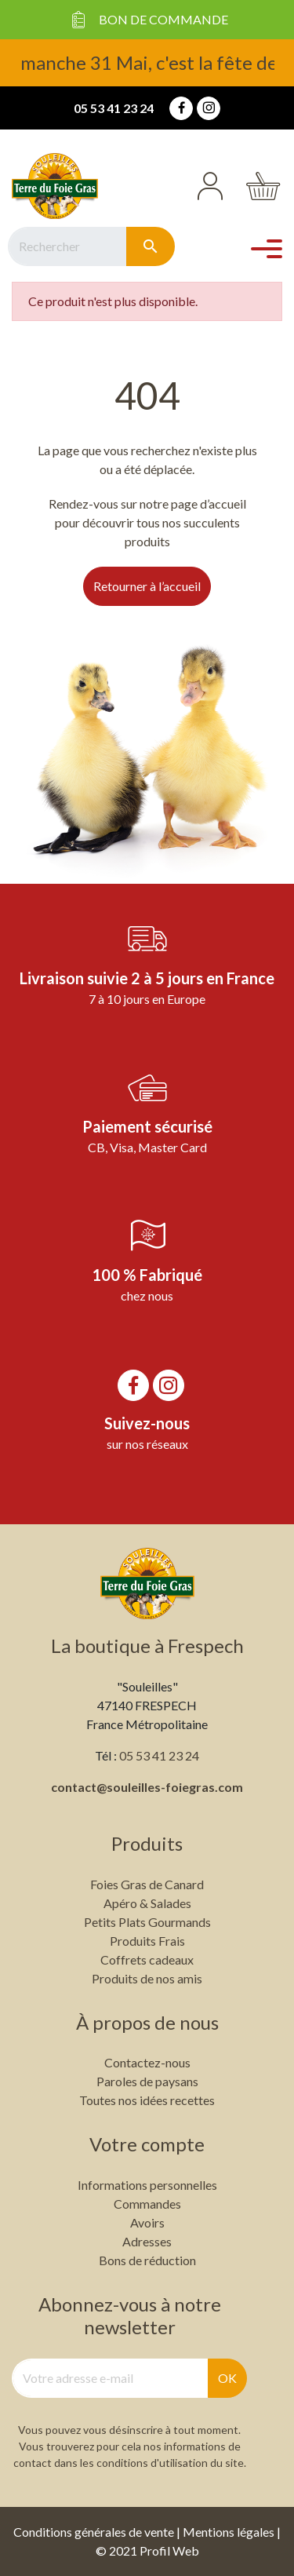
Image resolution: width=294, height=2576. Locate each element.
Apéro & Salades (147, 1903)
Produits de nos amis (147, 1978)
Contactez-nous (147, 2062)
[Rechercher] (67, 246)
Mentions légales (228, 2531)
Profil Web (169, 2550)
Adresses (147, 2241)
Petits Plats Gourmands (147, 1921)
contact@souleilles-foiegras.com (147, 1786)
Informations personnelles (147, 2184)
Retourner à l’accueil (147, 585)
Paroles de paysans (147, 2081)
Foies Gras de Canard (147, 1884)
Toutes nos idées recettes (147, 2100)
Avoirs (147, 2222)
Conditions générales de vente (93, 2531)
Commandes (147, 2203)
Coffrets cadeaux (147, 1959)
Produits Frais (147, 1940)
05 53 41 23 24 (114, 107)
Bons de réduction (147, 2260)
